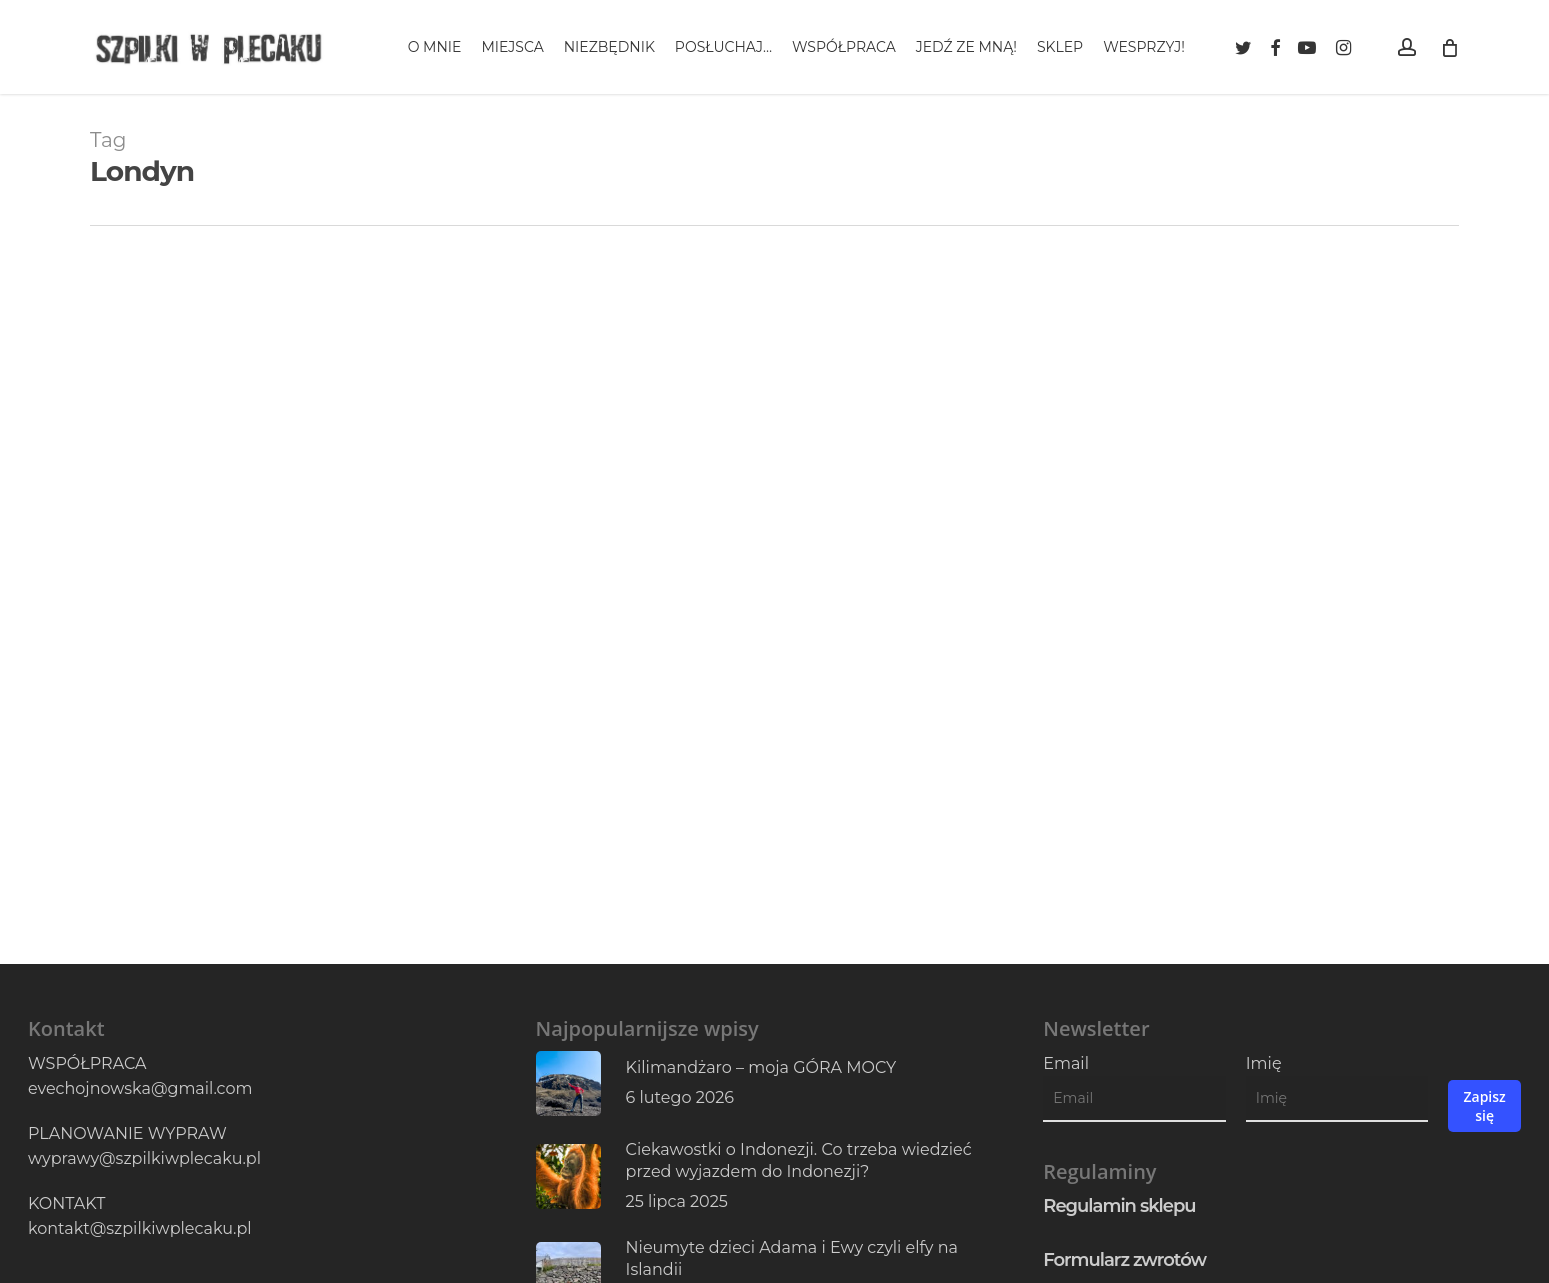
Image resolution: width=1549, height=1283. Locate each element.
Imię (1264, 1063)
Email (1066, 1063)
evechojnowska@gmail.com (140, 1088)
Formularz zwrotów (1124, 1260)
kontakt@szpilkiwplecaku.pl (140, 1228)
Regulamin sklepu (1119, 1206)
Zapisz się (1484, 1106)
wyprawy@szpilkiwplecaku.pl (144, 1158)
